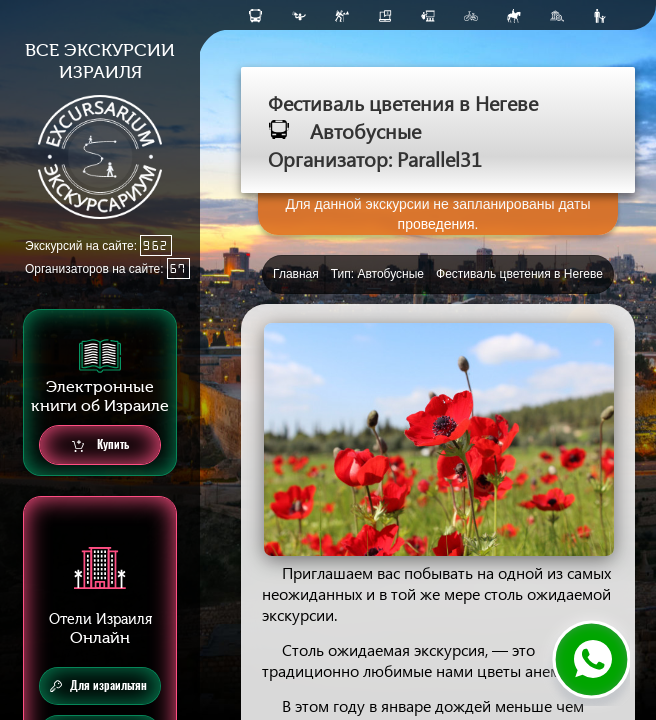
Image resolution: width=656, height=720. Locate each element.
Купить (100, 445)
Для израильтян (98, 686)
